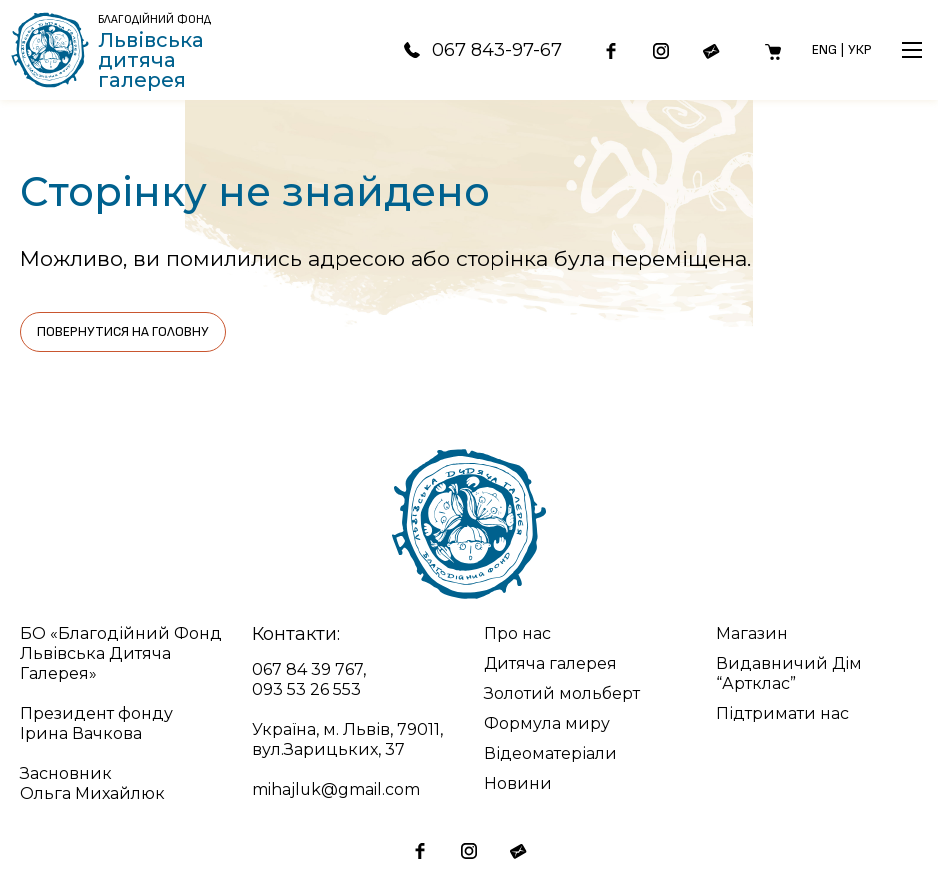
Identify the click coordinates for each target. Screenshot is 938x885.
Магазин (752, 633)
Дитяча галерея (551, 663)
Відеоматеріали (550, 753)
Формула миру (547, 723)
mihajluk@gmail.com (336, 789)
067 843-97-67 (480, 50)
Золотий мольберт (562, 693)
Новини (518, 783)
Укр (860, 49)
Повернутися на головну (123, 331)
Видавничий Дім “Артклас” (789, 673)
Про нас (517, 633)
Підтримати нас (782, 713)
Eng (824, 49)
